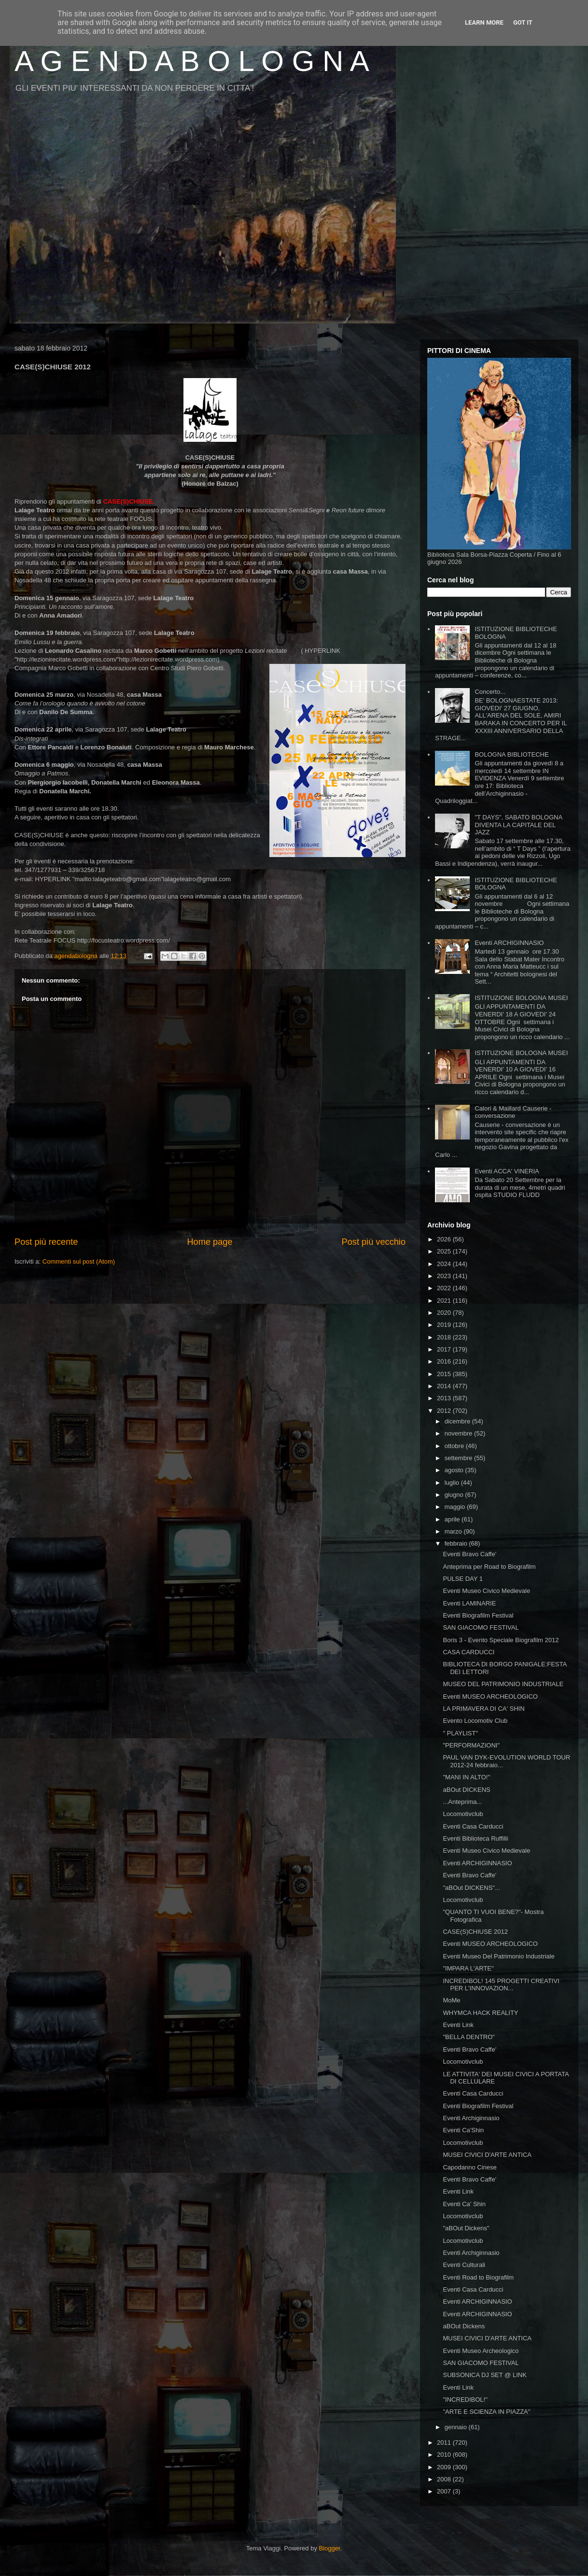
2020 (445, 1312)
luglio (453, 1482)
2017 (445, 1349)
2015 (445, 1374)
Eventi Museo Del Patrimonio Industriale (498, 1956)
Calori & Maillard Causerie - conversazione (513, 1112)
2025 (445, 1251)
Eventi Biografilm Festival (478, 1615)
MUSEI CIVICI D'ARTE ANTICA (487, 2154)
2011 (445, 2442)
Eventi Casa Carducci (473, 1826)
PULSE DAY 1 (463, 1578)
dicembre (458, 1421)
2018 (445, 1337)
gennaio (457, 2427)
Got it (522, 22)
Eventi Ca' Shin (464, 2204)
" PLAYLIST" (460, 1733)
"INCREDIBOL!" (465, 2399)
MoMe (451, 2000)
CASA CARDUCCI (468, 1652)
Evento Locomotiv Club (475, 1720)
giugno (455, 1494)
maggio (456, 1506)
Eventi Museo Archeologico (480, 2350)
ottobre (455, 1446)
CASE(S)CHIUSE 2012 (475, 1931)
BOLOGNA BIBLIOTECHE (511, 754)
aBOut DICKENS (466, 1789)
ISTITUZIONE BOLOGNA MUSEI (521, 997)
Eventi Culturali (464, 2264)
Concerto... (490, 691)
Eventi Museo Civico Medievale (486, 1590)
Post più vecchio (374, 1242)
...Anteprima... (462, 1801)
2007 (445, 2491)
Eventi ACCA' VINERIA (507, 1171)
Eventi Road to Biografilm (478, 2277)
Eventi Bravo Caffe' (469, 1554)
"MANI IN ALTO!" (466, 1777)
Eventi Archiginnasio (471, 2118)
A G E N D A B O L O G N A (191, 61)
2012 (445, 1410)
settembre (459, 1458)
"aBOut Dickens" (466, 2228)
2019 (445, 1324)
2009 (445, 2467)
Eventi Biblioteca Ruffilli (475, 1838)
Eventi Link (458, 2024)
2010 (445, 2454)
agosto (455, 1470)
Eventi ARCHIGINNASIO (509, 942)
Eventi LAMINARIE (469, 1603)
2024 (445, 1263)
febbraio (457, 1543)
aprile (453, 1519)
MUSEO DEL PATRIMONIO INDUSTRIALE (503, 1684)
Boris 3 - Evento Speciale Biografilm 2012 (501, 1640)
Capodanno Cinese (469, 2167)
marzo (454, 1531)
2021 (445, 1300)
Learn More (484, 22)
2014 (445, 1386)
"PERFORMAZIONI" (471, 1745)
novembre (459, 1433)
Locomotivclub (463, 1813)
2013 (445, 1398)
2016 (445, 1361)
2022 (445, 1288)
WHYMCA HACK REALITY (480, 2012)
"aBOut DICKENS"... (471, 1887)
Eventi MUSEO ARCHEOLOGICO (490, 1696)
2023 (445, 1276)
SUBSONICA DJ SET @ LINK (484, 2375)
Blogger (329, 2548)
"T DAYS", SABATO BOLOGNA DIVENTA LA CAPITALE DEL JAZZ (518, 825)
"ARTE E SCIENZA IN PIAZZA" (486, 2411)
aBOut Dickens (464, 2326)
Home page (209, 1242)
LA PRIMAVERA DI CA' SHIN (483, 1708)
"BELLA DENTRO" (469, 2037)
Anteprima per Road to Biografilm (489, 1566)
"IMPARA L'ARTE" (468, 1968)
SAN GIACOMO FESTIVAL (480, 1627)
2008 (445, 2479)
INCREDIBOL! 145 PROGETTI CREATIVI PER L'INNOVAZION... (501, 1984)
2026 (445, 1239)
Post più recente (46, 1242)
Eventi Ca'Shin (463, 2130)
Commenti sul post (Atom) (78, 1261)
